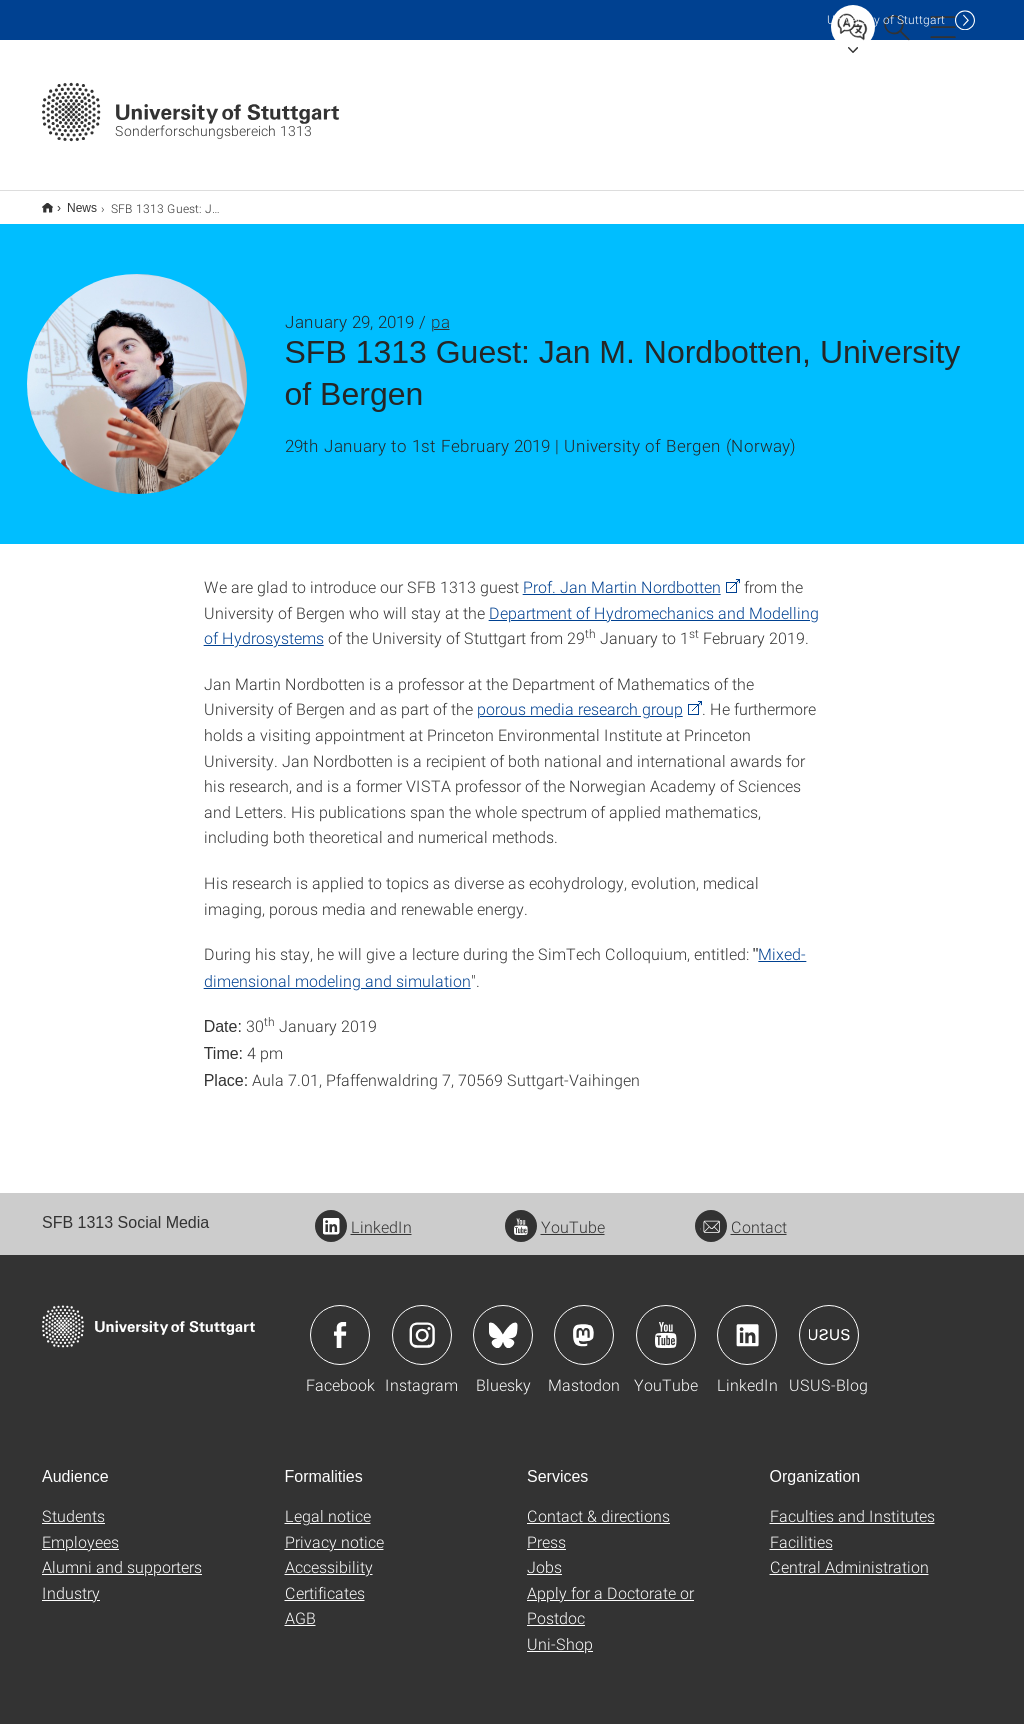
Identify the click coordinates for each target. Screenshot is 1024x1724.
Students (73, 1502)
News (71, 201)
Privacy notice (334, 1528)
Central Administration (849, 1553)
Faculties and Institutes (852, 1502)
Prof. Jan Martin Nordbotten (622, 573)
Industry (71, 1579)
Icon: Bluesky (503, 1322)
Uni (886, 19)
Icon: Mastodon (584, 1322)
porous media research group (580, 695)
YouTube (555, 1213)
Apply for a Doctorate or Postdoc (610, 1592)
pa (440, 308)
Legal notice (328, 1502)
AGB (300, 1604)
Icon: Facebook (340, 1322)
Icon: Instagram (422, 1322)
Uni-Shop (560, 1630)
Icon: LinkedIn (747, 1322)
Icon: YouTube (666, 1322)
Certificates (325, 1579)
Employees (80, 1528)
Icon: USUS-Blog (829, 1322)
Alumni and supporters (122, 1553)
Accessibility (329, 1553)
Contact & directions (598, 1502)
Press (546, 1528)
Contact (741, 1213)
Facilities (801, 1528)
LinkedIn (363, 1213)
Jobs (544, 1553)
